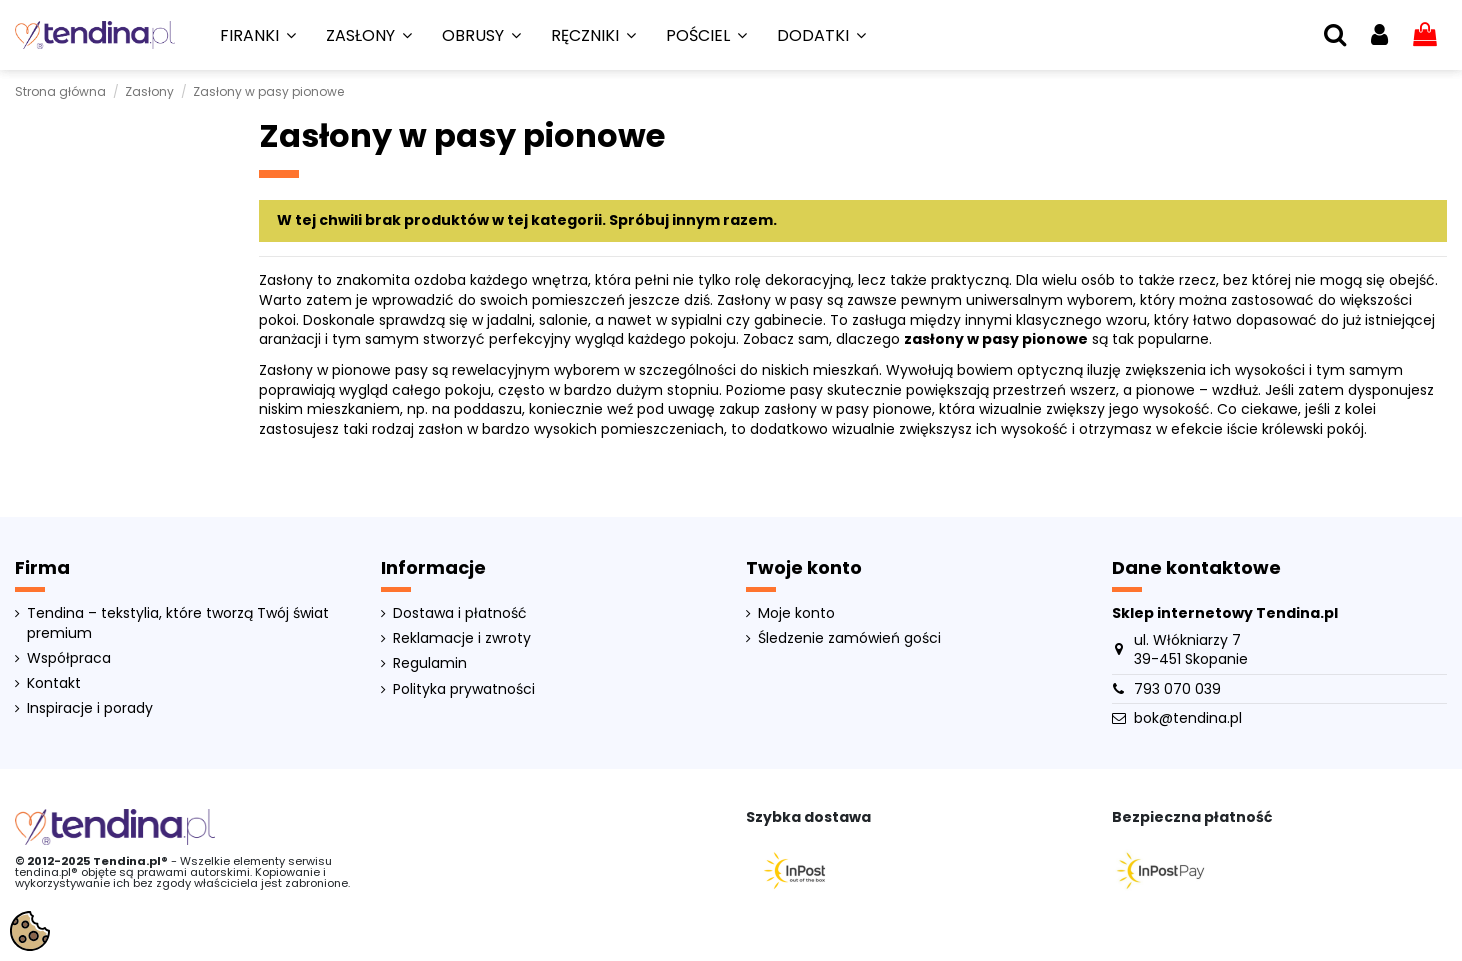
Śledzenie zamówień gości (849, 638)
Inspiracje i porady (90, 708)
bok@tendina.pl (1188, 718)
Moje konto (796, 613)
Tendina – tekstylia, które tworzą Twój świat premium (178, 623)
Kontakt (54, 683)
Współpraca (69, 658)
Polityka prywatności (464, 689)
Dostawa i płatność (460, 613)
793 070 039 (1177, 689)
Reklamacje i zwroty (462, 638)
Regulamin (430, 663)
